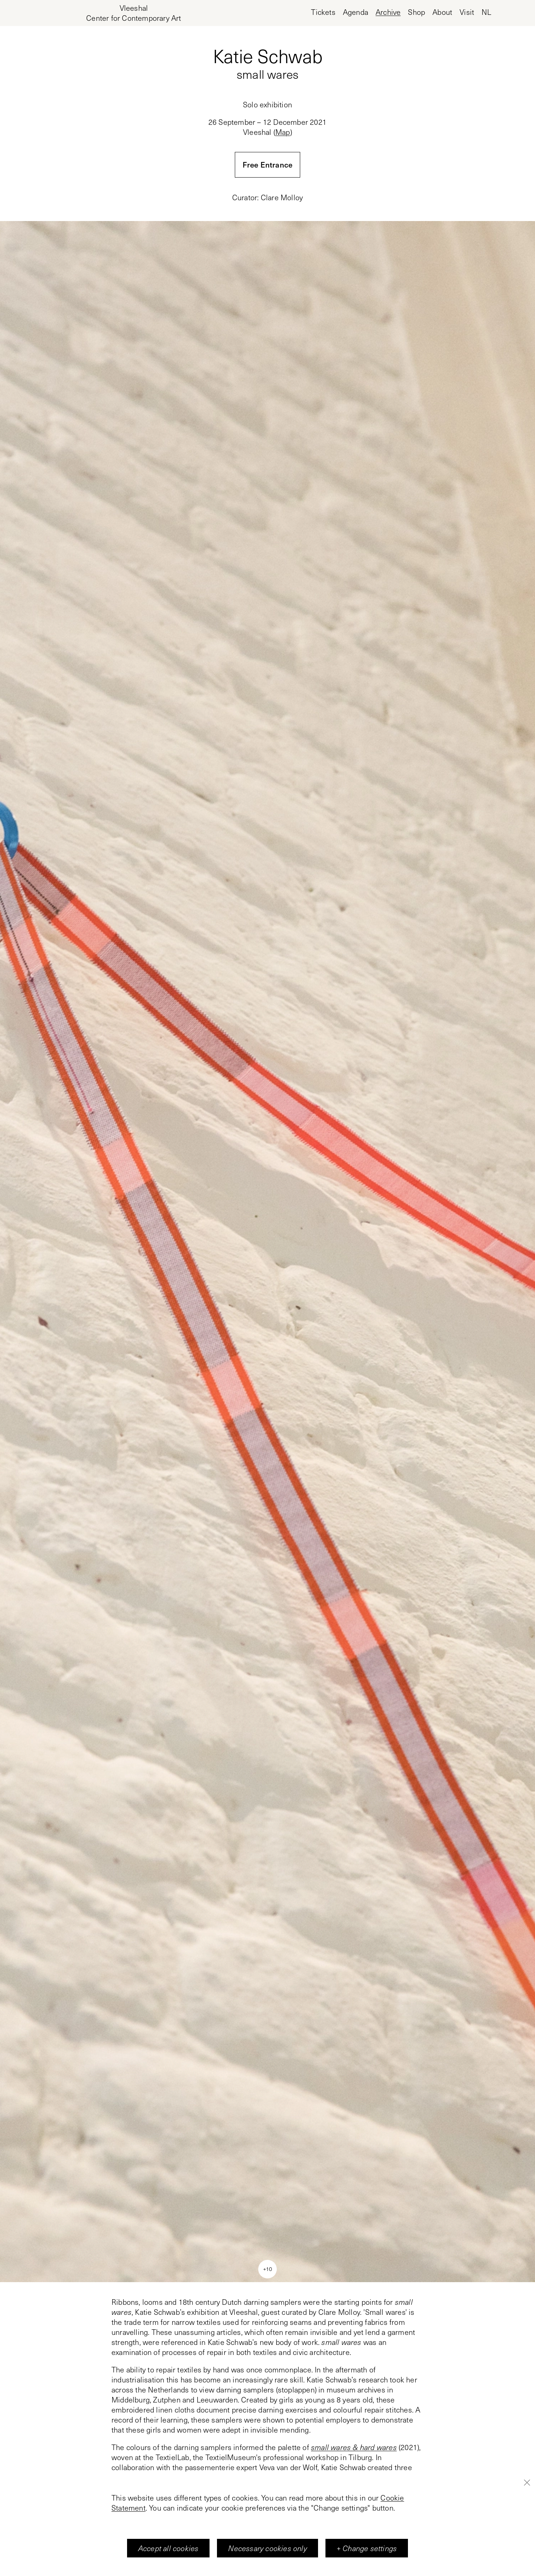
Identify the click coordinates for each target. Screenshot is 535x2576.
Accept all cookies (168, 2548)
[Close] (527, 2482)
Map (282, 132)
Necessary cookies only (267, 2548)
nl (486, 12)
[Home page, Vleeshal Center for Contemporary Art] (133, 13)
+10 (267, 2268)
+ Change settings (367, 2548)
